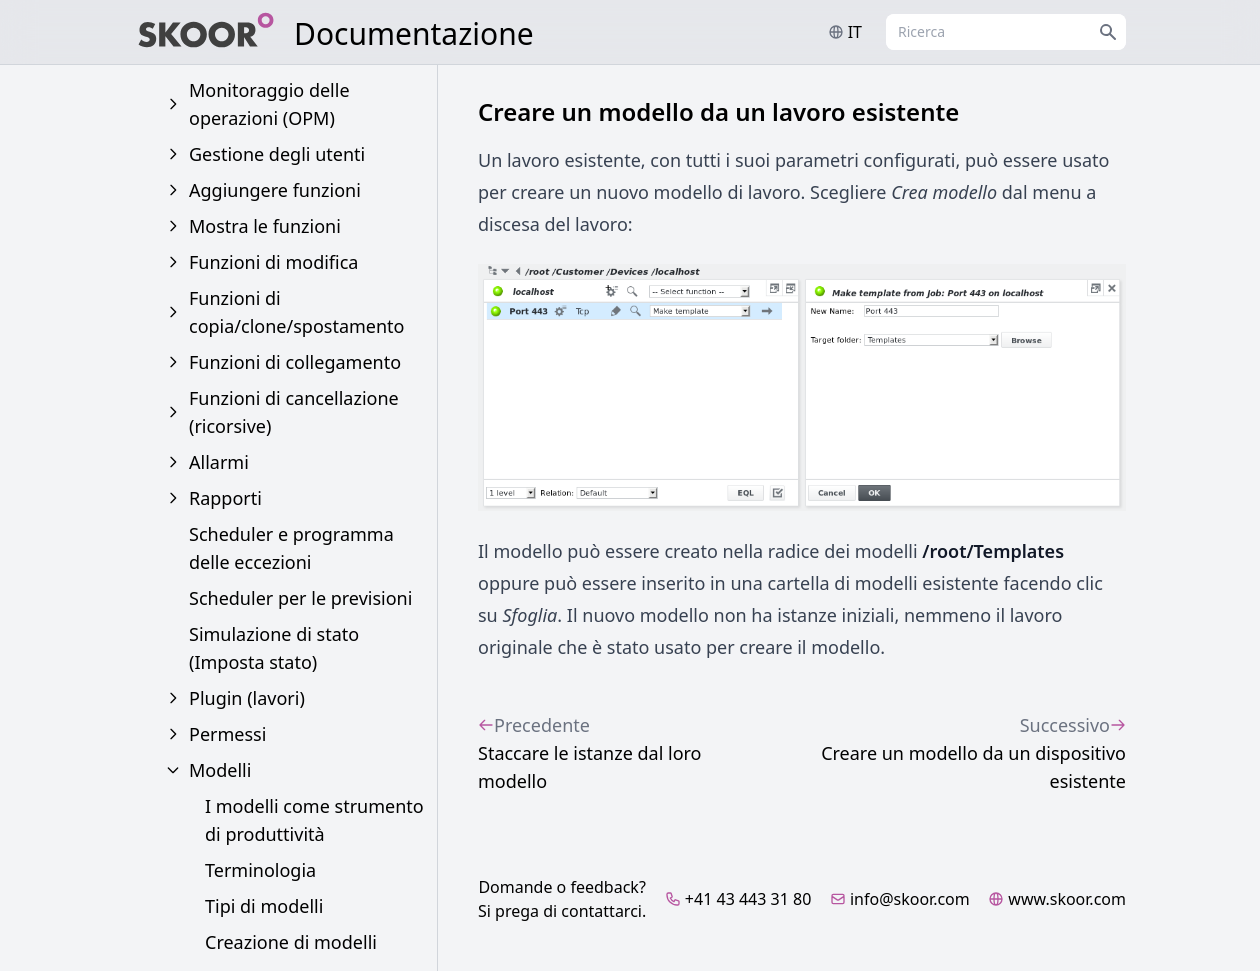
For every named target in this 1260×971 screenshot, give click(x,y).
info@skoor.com (900, 899)
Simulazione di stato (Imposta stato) (274, 648)
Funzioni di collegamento (295, 362)
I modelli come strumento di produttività (314, 820)
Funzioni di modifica (273, 262)
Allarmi (219, 462)
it (845, 32)
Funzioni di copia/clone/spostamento (296, 312)
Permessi (227, 734)
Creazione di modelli (291, 942)
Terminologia (260, 870)
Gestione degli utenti (277, 154)
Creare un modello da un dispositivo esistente (947, 752)
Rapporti (225, 498)
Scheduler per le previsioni (300, 598)
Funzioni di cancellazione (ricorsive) (294, 412)
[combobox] (1006, 32)
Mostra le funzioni (265, 226)
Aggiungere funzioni (275, 190)
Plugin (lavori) (247, 698)
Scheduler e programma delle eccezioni (291, 548)
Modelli (220, 770)
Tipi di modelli (264, 906)
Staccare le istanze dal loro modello (615, 752)
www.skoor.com (1057, 899)
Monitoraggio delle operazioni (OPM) (269, 104)
